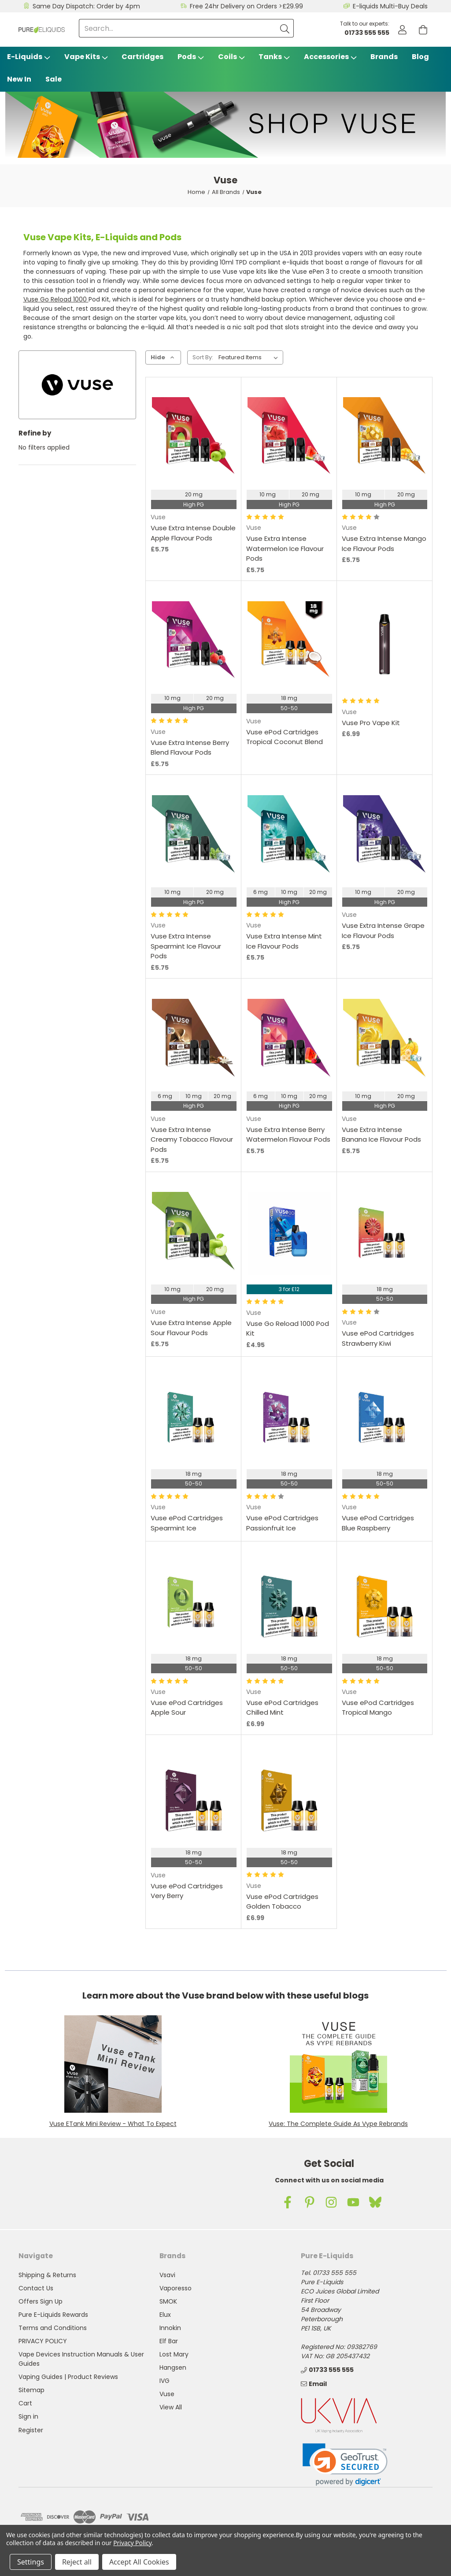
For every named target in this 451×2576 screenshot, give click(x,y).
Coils (231, 57)
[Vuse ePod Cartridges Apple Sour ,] (193, 1603)
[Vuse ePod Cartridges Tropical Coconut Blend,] (289, 643)
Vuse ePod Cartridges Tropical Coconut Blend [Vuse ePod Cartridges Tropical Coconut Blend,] (284, 737)
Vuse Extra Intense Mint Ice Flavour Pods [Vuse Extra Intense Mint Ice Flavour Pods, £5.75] (284, 941)
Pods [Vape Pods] (190, 57)
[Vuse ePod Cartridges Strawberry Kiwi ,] (384, 1233)
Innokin (170, 2327)
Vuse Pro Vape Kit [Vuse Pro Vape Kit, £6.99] (371, 722)
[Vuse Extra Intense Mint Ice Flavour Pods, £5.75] (289, 837)
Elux (165, 2314)
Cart (25, 2403)
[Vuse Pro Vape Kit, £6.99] (384, 643)
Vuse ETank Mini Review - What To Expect (113, 2123)
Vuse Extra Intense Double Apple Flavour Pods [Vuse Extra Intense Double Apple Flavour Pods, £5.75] (193, 533)
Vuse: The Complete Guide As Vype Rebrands (338, 2123)
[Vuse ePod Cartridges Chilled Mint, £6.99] (289, 1603)
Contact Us (35, 2288)
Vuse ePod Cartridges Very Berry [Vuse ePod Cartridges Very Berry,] (187, 1891)
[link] (345, 2464)
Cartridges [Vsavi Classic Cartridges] (142, 57)
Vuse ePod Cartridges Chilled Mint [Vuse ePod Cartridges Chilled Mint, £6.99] (282, 1707)
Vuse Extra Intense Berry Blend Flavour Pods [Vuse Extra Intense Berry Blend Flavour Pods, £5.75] (190, 747)
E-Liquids (28, 57)
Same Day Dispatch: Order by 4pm (86, 6)
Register (30, 2430)
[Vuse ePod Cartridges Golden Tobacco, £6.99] (289, 1797)
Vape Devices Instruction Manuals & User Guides (81, 2359)
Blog (420, 57)
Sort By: (202, 357)
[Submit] (284, 28)
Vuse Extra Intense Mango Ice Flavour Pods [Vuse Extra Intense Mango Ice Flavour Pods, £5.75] (384, 543)
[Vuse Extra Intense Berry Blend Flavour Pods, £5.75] (193, 643)
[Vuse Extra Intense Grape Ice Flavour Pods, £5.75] (384, 837)
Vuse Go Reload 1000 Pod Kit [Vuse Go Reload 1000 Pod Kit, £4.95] (287, 1328)
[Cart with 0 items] (423, 30)
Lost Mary (174, 2354)
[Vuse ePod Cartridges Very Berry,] (193, 1797)
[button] (113, 2064)
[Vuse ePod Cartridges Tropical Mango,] (384, 1603)
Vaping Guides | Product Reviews (68, 2376)
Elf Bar (168, 2341)
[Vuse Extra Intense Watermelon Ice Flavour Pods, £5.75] (289, 438)
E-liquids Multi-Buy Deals (390, 6)
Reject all (77, 2562)
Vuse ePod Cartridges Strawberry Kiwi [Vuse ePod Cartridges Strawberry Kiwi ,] (378, 1338)
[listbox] (250, 357)
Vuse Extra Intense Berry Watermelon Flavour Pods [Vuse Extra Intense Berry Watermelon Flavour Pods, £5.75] (288, 1134)
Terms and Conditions (52, 2327)
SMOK (168, 2301)
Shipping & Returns (47, 2275)
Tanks (274, 57)
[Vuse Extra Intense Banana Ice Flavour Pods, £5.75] (384, 1040)
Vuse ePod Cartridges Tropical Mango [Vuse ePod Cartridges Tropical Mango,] (378, 1707)
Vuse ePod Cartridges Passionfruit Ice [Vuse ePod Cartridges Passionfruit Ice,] (282, 1523)
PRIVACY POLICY (42, 2341)
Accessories (330, 57)
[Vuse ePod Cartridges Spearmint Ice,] (193, 1418)
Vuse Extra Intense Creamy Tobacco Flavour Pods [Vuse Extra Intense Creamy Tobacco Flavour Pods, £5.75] (192, 1139)
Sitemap (31, 2390)
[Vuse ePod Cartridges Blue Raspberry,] (384, 1418)
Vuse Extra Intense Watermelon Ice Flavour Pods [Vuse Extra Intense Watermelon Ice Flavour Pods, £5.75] (285, 548)
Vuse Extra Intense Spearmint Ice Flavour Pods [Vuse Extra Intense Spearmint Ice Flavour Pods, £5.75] (186, 945)
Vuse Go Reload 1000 (56, 299)
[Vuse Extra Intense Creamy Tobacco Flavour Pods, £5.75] (193, 1040)
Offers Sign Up (40, 2301)
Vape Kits (86, 57)
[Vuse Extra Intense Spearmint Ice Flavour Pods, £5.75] (193, 837)
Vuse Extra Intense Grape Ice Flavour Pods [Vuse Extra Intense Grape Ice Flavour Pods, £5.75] (383, 930)
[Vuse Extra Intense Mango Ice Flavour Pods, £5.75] (384, 438)
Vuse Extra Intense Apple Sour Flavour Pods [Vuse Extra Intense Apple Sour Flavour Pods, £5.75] (191, 1327)
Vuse (166, 2394)
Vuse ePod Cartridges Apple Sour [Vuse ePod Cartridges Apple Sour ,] (187, 1707)
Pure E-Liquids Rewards (53, 2314)
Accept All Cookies (139, 2562)
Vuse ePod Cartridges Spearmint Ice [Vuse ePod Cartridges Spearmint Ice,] (187, 1523)
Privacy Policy (132, 2543)
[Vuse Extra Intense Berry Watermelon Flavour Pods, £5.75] (289, 1040)
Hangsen (172, 2367)
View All (170, 2407)
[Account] (402, 30)
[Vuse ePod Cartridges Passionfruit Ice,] (289, 1418)
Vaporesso (175, 2288)
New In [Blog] (19, 79)
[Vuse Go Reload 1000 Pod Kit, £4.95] (289, 1233)
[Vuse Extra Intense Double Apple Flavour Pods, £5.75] (193, 438)
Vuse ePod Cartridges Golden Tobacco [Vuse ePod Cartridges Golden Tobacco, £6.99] (282, 1901)
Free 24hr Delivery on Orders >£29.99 (246, 6)
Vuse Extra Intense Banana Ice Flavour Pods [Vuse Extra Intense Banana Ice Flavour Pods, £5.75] (381, 1134)
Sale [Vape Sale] (53, 79)
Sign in (28, 2416)
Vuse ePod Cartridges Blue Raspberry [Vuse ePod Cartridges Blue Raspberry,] (378, 1523)
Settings (30, 2562)
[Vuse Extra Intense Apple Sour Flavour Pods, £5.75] (193, 1233)
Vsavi (167, 2275)
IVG (164, 2380)
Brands (384, 57)
